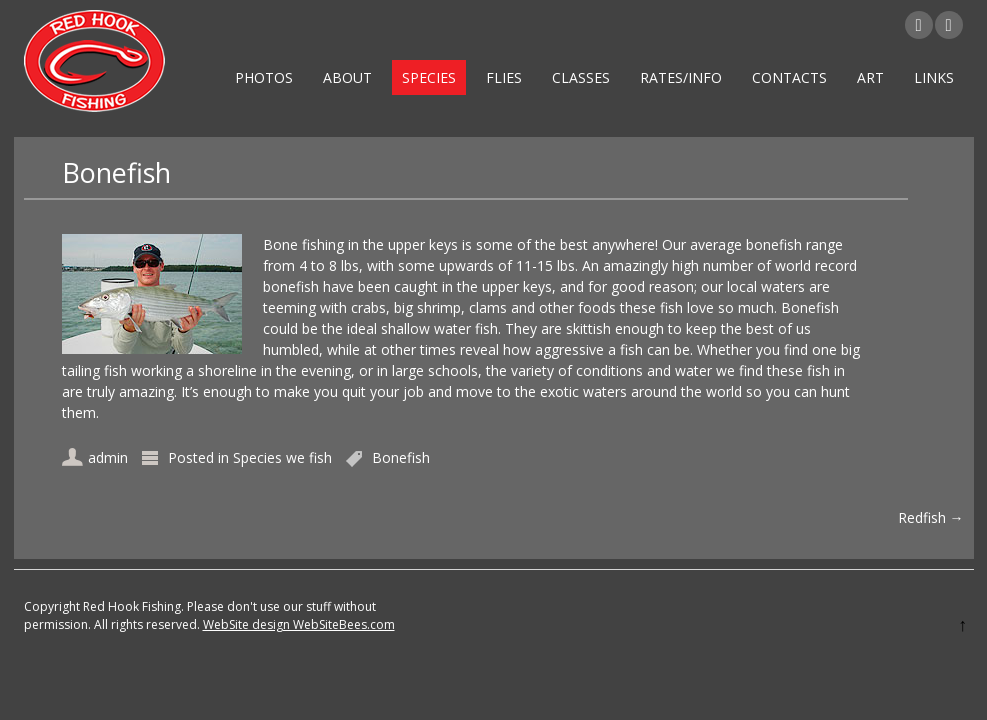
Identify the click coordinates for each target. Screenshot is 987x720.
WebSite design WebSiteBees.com (299, 624)
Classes (581, 77)
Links (934, 77)
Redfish (931, 517)
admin (108, 457)
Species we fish (282, 457)
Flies (504, 77)
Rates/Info (681, 77)
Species (429, 77)
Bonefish (401, 457)
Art (870, 77)
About (347, 77)
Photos (264, 77)
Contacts (789, 77)
